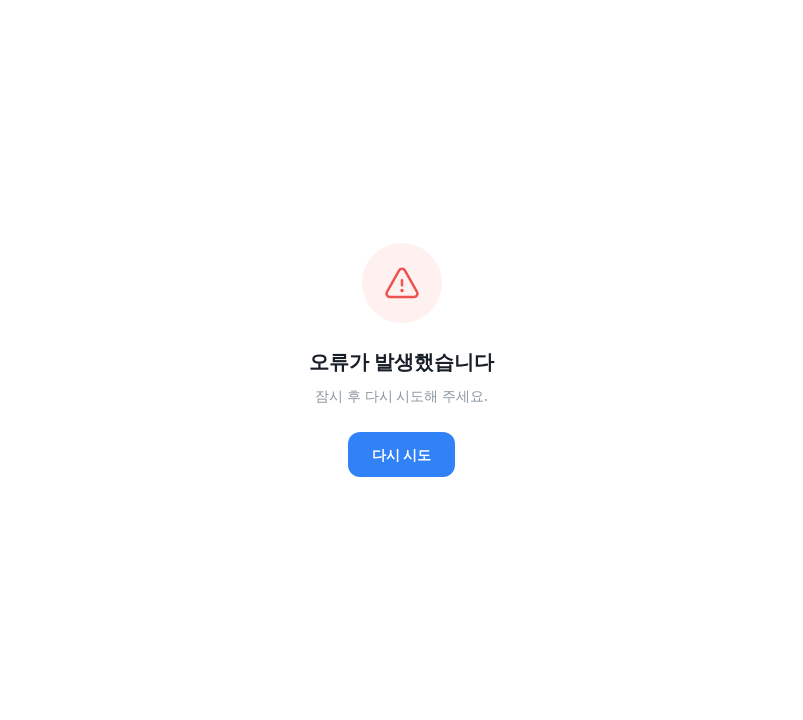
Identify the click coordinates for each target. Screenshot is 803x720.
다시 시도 (402, 454)
